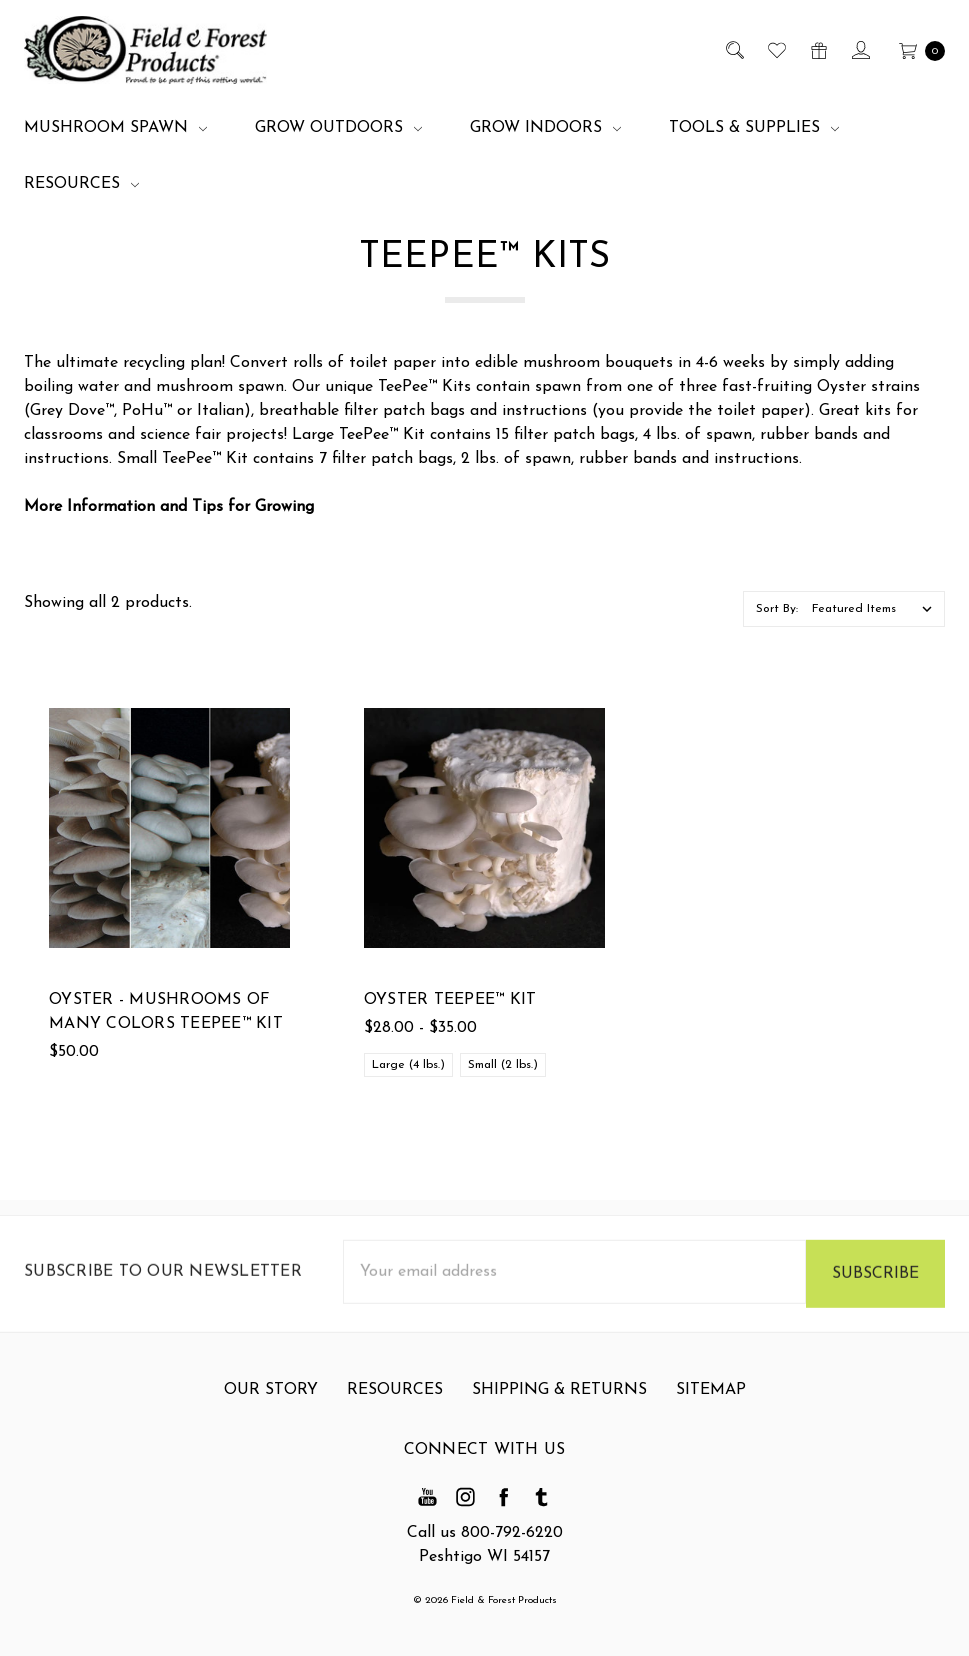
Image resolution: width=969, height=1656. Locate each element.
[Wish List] (775, 50)
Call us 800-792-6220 (485, 1533)
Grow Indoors (545, 128)
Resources (81, 184)
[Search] (733, 50)
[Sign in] (859, 50)
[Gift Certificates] (817, 50)
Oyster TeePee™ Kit (450, 1001)
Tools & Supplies (754, 128)
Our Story (271, 1401)
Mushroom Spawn (115, 128)
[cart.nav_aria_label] (916, 50)
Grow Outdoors (338, 128)
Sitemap (711, 1401)
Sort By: (777, 609)
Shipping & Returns (559, 1401)
